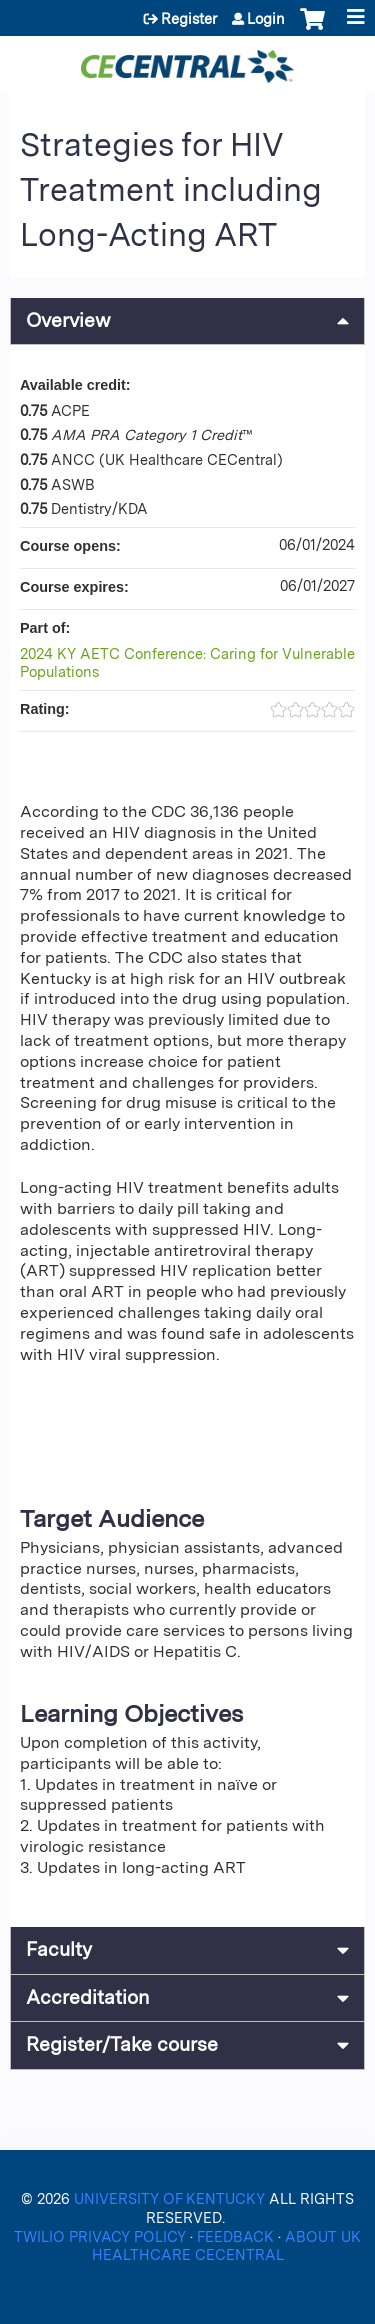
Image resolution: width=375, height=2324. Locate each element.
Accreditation (87, 1997)
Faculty (59, 1949)
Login (266, 19)
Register (189, 19)
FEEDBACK (237, 2236)
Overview (68, 320)
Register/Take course (122, 2044)
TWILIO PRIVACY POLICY (102, 2236)
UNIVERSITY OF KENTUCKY (169, 2198)
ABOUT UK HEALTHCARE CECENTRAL (227, 2246)
